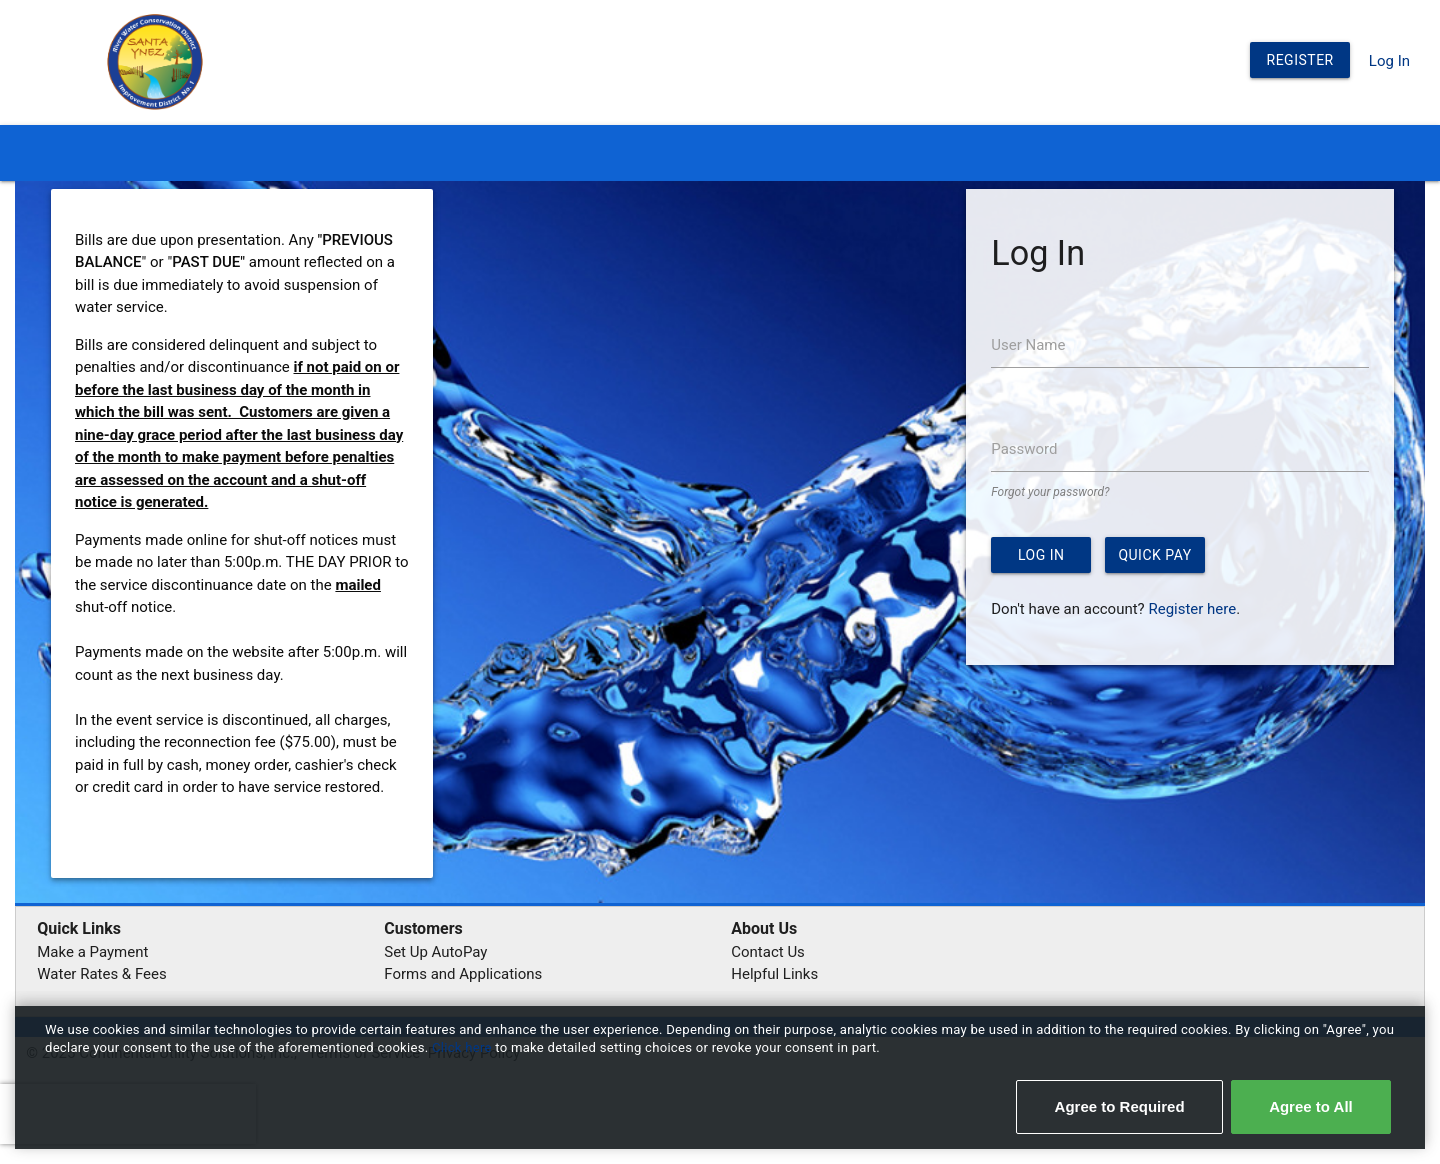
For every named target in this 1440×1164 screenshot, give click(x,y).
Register (1300, 60)
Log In (1389, 61)
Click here (463, 1047)
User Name (1028, 345)
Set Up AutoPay (435, 952)
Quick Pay (1154, 555)
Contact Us (768, 952)
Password (1024, 449)
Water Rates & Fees (101, 974)
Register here (1192, 609)
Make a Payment (92, 952)
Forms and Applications (463, 974)
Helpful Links (774, 974)
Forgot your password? (1050, 492)
